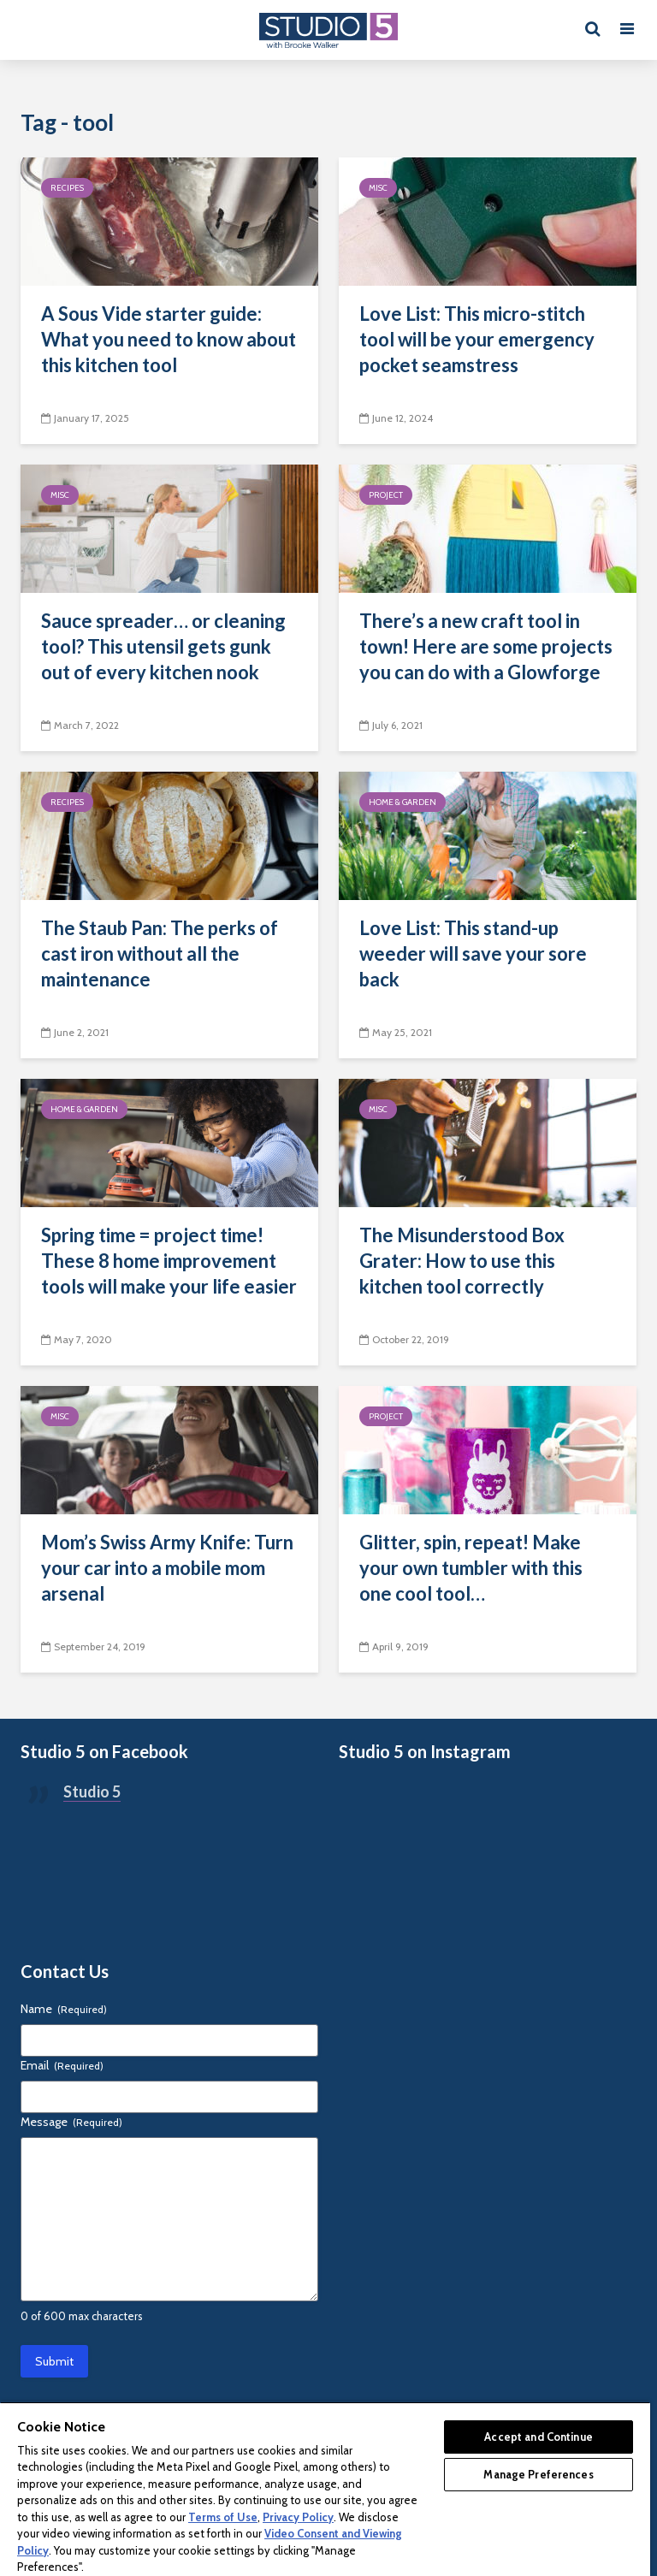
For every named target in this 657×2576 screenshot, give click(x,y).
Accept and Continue (538, 2436)
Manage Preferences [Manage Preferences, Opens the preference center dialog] (538, 2474)
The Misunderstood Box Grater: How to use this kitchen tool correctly (462, 1260)
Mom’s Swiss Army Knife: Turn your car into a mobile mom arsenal (167, 1568)
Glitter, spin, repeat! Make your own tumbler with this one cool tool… (471, 1568)
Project (386, 494)
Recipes (67, 187)
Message (71, 2121)
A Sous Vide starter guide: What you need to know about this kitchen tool (168, 339)
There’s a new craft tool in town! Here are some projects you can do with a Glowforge (486, 646)
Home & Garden (402, 802)
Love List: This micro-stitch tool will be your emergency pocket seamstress (477, 339)
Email (62, 2065)
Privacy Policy (298, 2517)
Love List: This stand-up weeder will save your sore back (473, 953)
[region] (325, 2488)
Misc (378, 187)
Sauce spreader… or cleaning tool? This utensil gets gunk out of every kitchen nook (163, 646)
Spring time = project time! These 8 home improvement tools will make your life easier (169, 1260)
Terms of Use (222, 2517)
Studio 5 (92, 1791)
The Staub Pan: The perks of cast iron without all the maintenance (159, 953)
